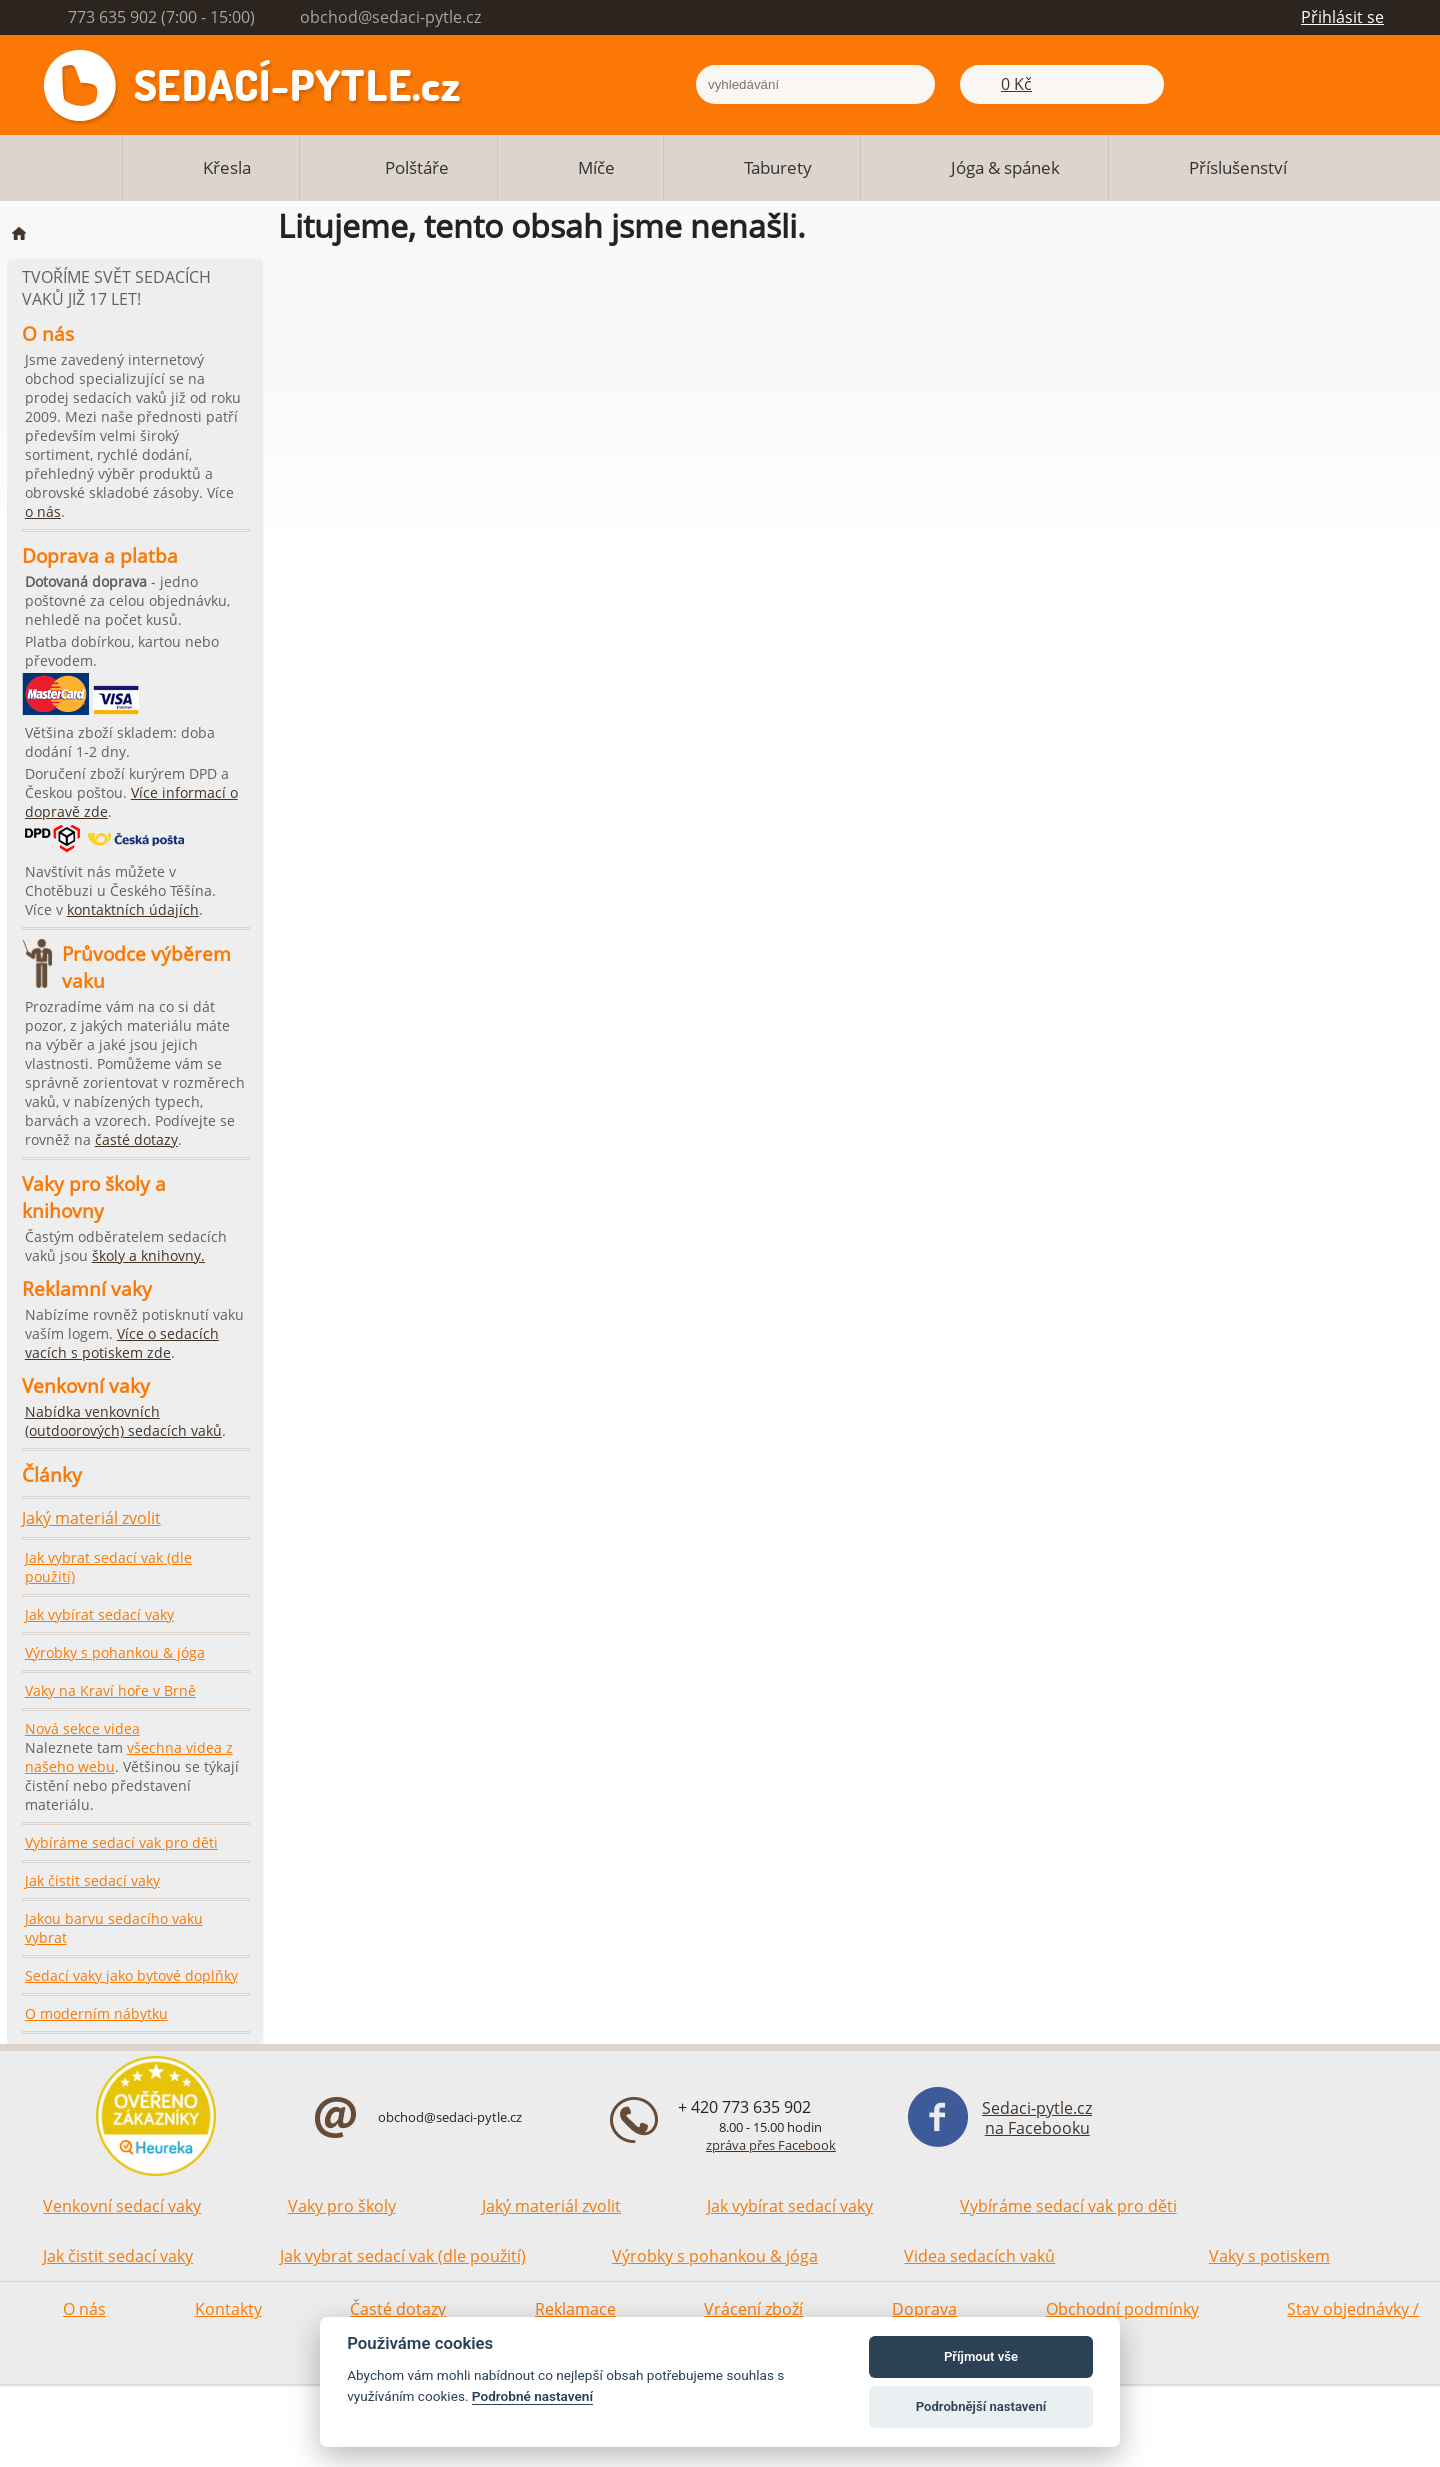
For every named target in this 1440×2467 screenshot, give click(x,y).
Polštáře (417, 167)
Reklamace (575, 2309)
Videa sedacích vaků (979, 2256)
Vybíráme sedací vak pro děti (121, 1842)
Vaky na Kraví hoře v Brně (110, 1690)
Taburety (778, 167)
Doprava (924, 2309)
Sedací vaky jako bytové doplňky (131, 1975)
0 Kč (1016, 84)
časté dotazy (136, 1139)
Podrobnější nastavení (981, 2406)
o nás (43, 511)
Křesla (227, 167)
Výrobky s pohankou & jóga (115, 1652)
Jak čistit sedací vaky (92, 1880)
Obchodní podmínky (1122, 2309)
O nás (84, 2309)
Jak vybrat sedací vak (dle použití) (108, 1567)
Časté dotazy (398, 2309)
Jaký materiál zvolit (91, 1518)
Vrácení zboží (753, 2309)
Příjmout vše (981, 2356)
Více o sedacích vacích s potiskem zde (122, 1343)
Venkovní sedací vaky (122, 2206)
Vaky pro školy (342, 2206)
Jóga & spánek (1005, 167)
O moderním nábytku (96, 2013)
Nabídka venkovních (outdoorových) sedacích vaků (123, 1421)
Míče (596, 167)
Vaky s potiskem (1269, 2256)
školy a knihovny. (148, 1255)
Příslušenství (1238, 167)
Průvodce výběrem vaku (146, 967)
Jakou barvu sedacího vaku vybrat (114, 1928)
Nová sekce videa (82, 1728)
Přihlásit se (1342, 17)
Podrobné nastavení (532, 2396)
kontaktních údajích (133, 909)
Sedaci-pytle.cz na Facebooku (1037, 2118)
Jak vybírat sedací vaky (99, 1614)
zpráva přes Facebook (771, 2145)
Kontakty (228, 2309)
